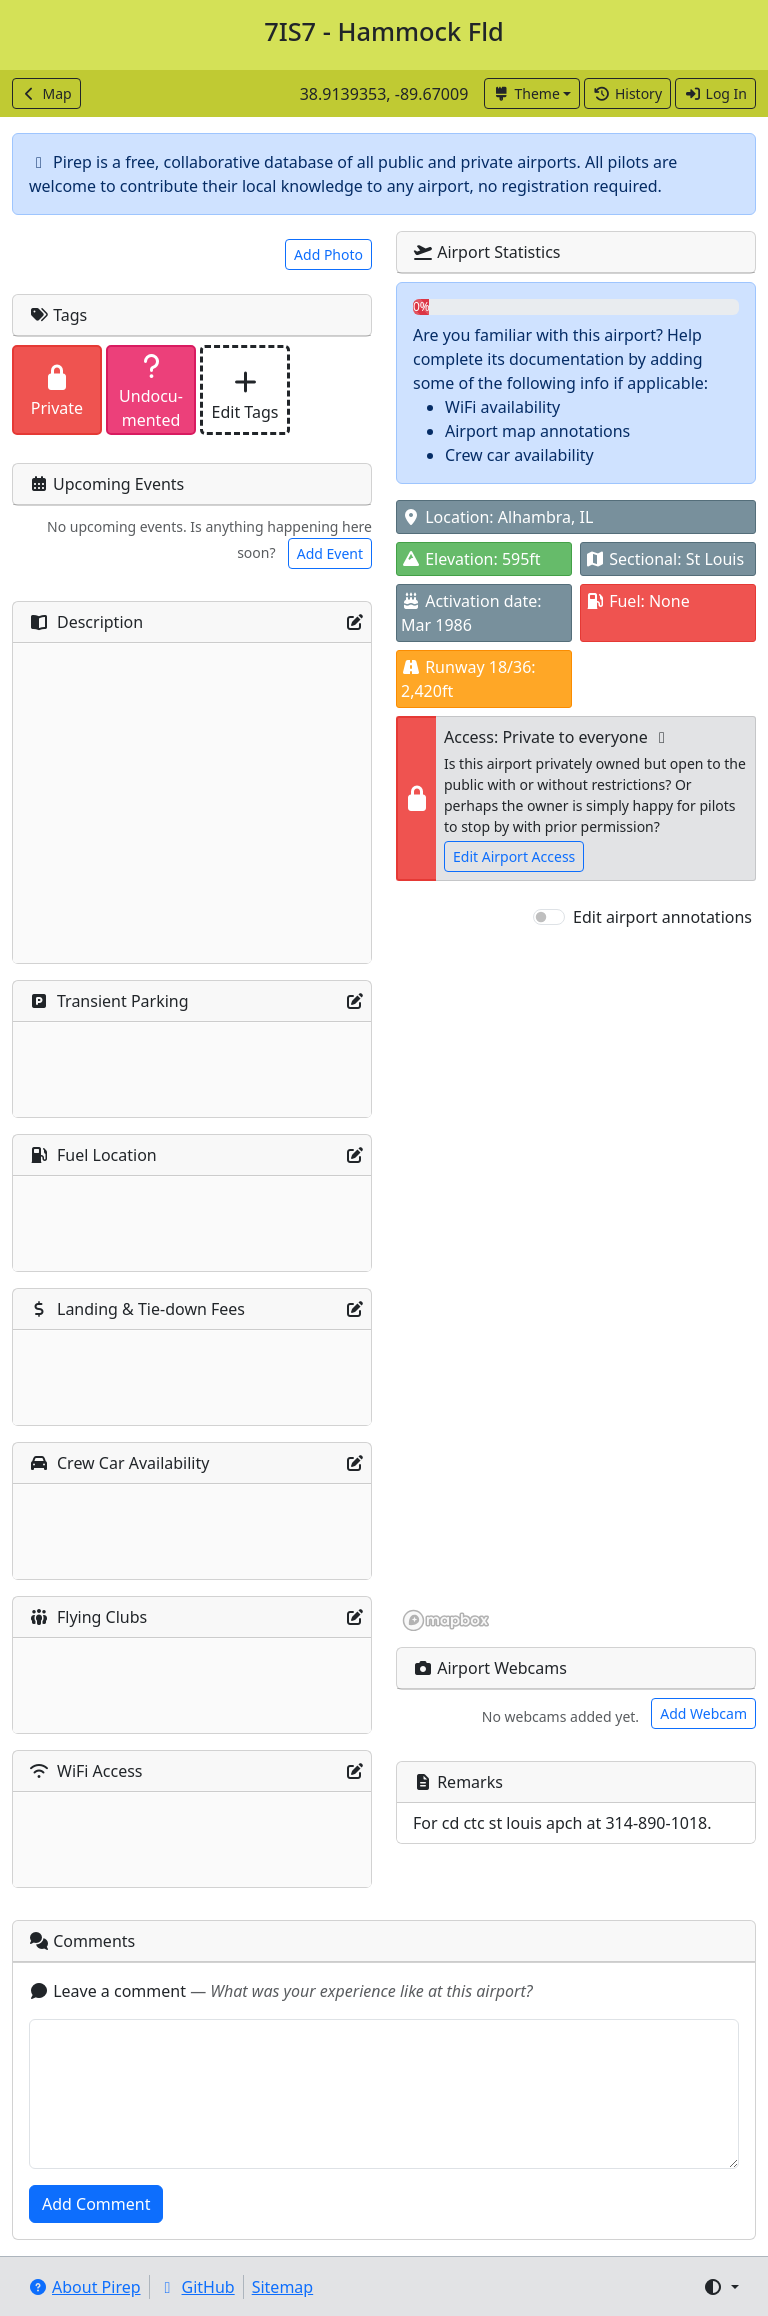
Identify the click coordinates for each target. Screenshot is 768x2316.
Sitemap (283, 2287)
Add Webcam (703, 1713)
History (627, 93)
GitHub (196, 2287)
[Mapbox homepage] (446, 1620)
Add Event (330, 553)
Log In (715, 93)
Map (46, 93)
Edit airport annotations (662, 917)
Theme (526, 93)
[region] (576, 1281)
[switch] (549, 917)
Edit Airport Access (514, 856)
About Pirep (84, 2287)
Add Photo (328, 254)
